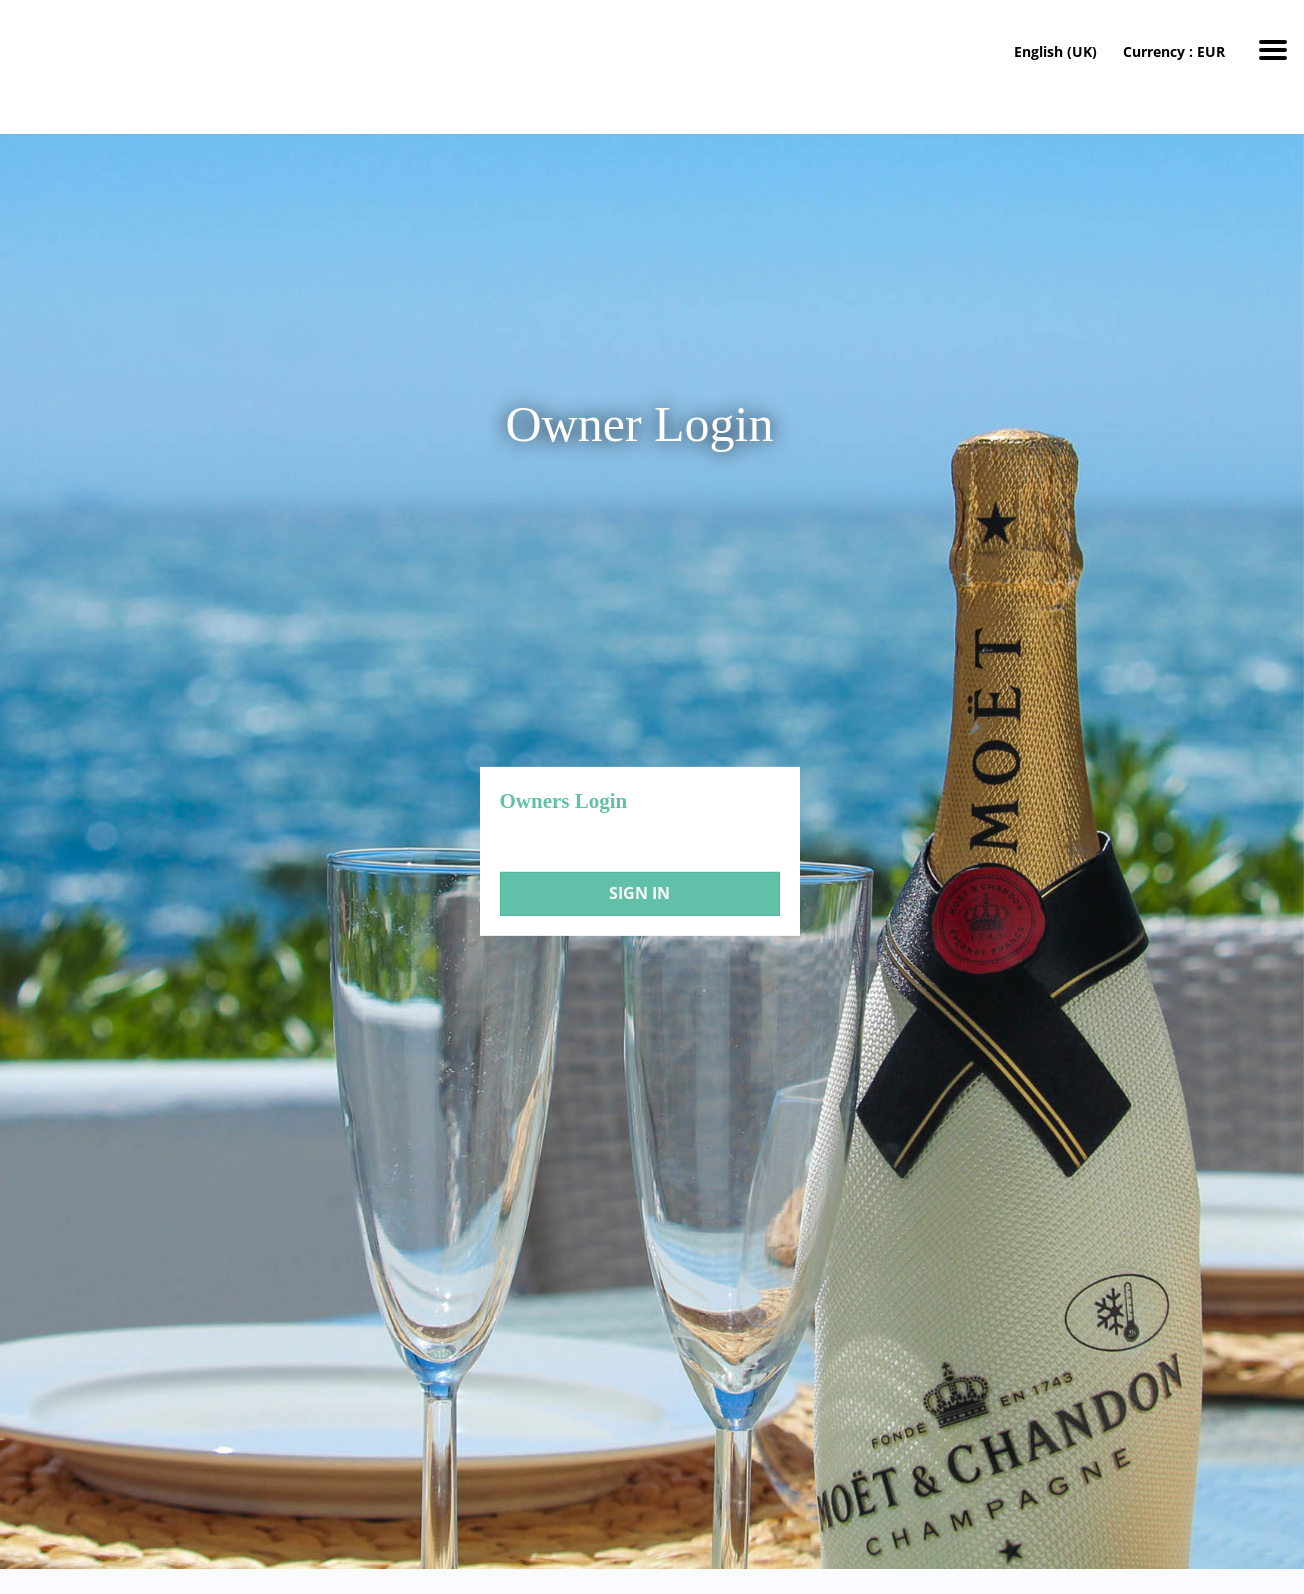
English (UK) (1055, 51)
